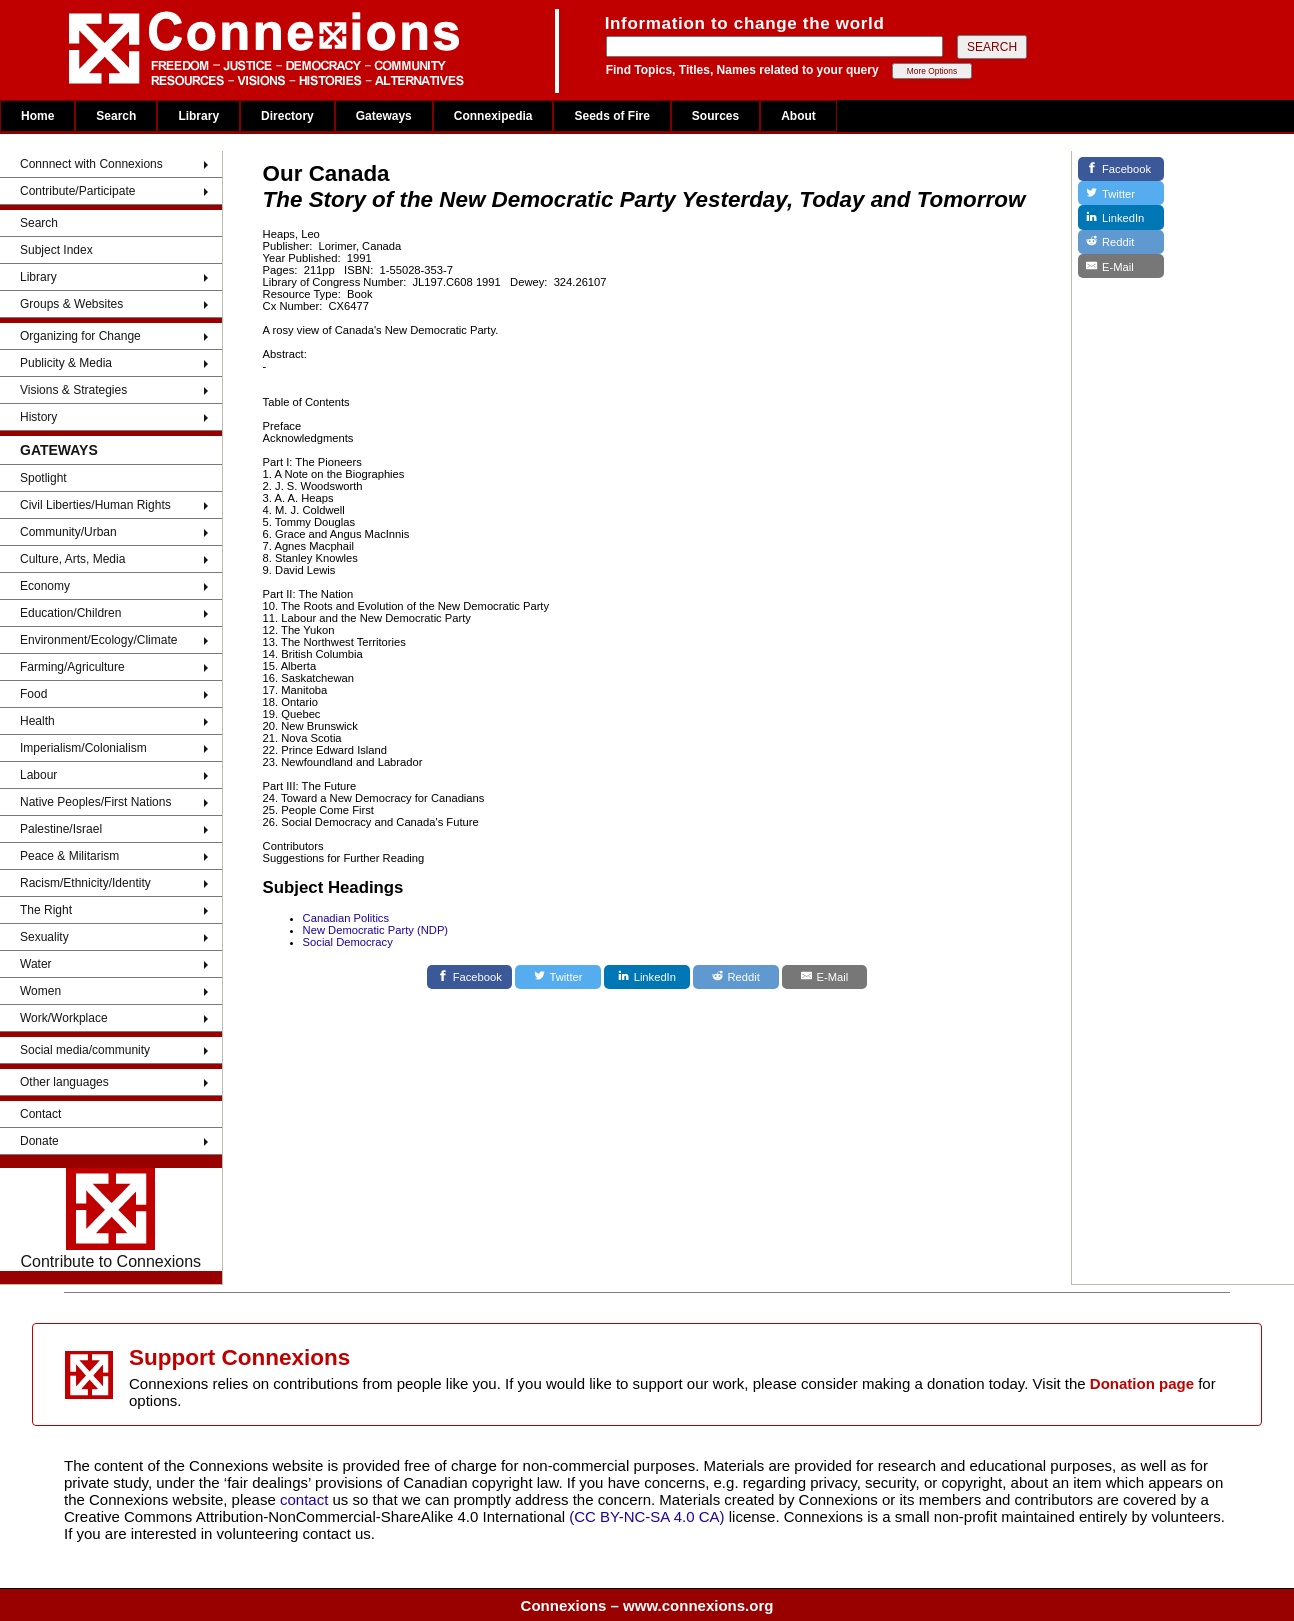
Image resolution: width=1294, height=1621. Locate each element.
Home (37, 116)
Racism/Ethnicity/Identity (85, 883)
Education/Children (70, 613)
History (38, 417)
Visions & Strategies (73, 390)
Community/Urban (68, 532)
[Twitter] (558, 977)
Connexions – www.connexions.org (647, 1605)
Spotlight (43, 478)
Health (37, 721)
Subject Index (56, 250)
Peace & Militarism (69, 856)
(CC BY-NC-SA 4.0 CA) (646, 1516)
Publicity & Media (66, 363)
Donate (39, 1141)
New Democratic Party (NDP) (375, 930)
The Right (46, 910)
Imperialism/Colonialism (83, 748)
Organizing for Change (80, 336)
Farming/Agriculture (72, 667)
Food (33, 694)
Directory (287, 116)
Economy (45, 586)
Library (198, 116)
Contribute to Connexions (111, 1219)
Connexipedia (493, 116)
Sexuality (44, 937)
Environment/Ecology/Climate (98, 640)
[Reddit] (736, 977)
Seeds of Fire (611, 116)
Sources (715, 116)
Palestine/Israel (61, 829)
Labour (38, 775)
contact (306, 1499)
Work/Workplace (64, 1018)
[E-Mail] (825, 977)
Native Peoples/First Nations (95, 802)
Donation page (1142, 1383)
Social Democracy (348, 942)
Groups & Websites (71, 304)
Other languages (64, 1082)
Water (36, 964)
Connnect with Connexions (91, 164)
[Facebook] (470, 977)
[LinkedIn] (647, 977)
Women (40, 991)
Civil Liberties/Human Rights (95, 505)
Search (116, 116)
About (798, 116)
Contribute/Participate (77, 191)
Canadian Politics (346, 918)
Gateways (384, 116)
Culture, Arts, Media (72, 559)
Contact (40, 1114)
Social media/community (85, 1050)
